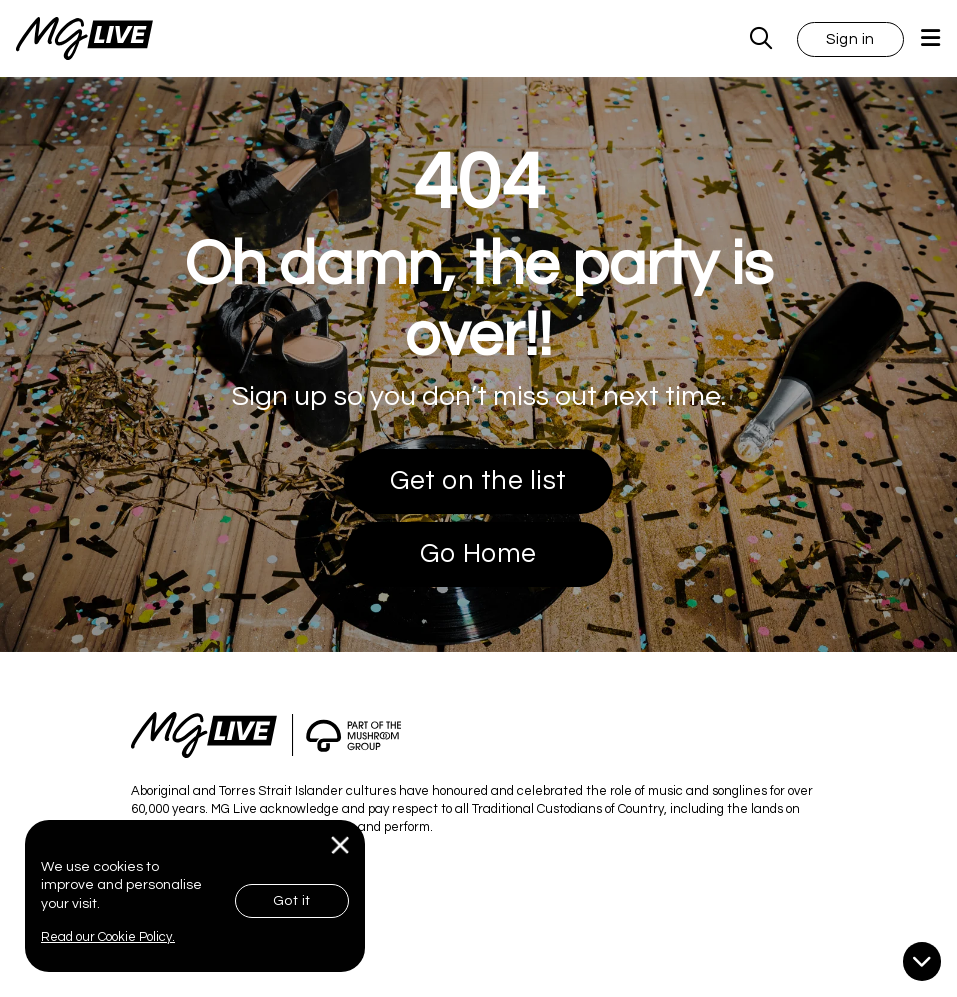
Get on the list (478, 481)
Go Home (478, 554)
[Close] (340, 845)
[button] (850, 38)
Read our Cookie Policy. (108, 937)
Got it (292, 901)
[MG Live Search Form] (761, 38)
